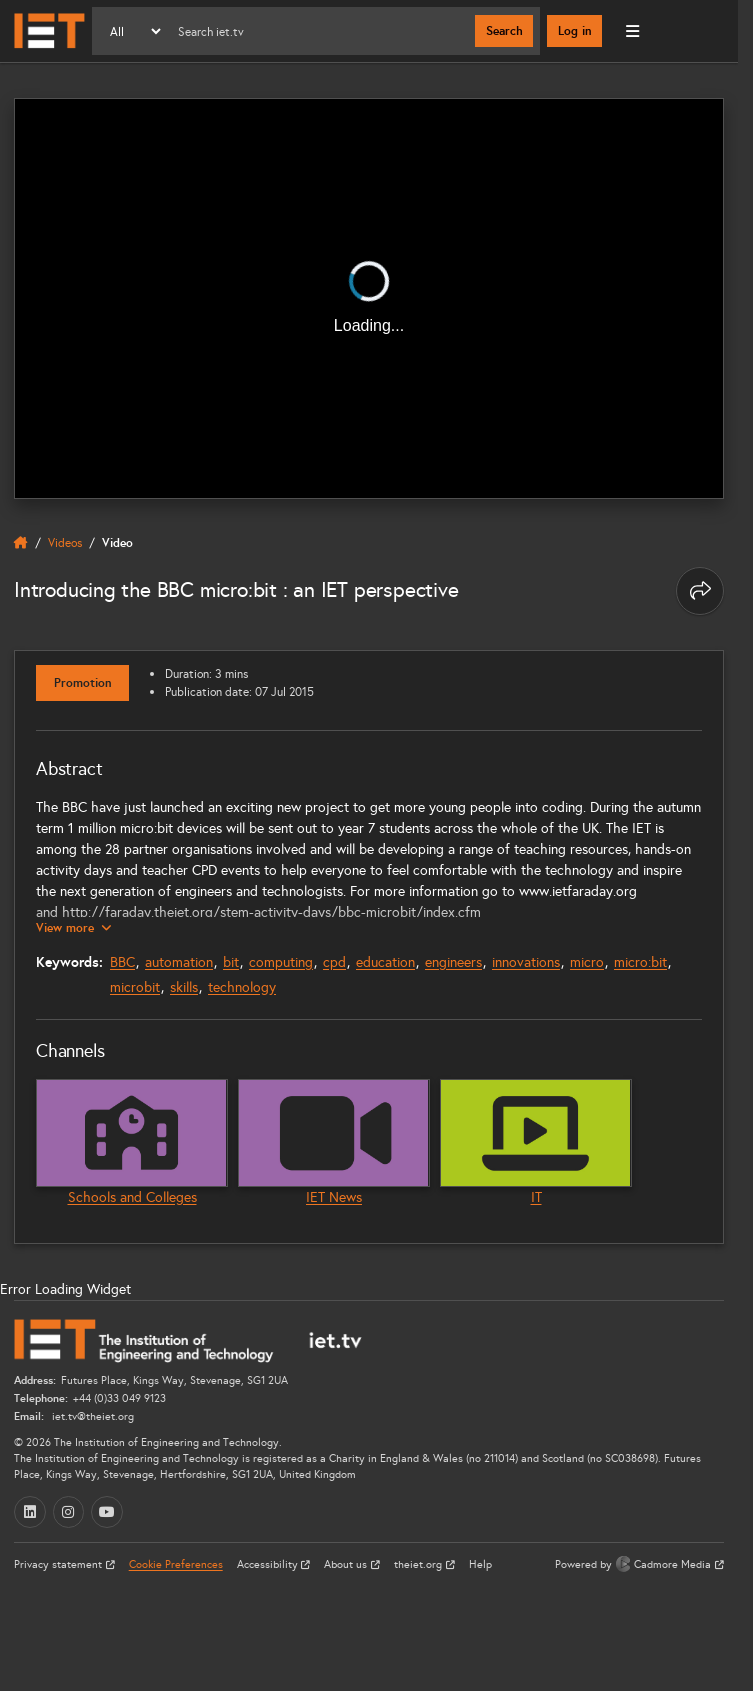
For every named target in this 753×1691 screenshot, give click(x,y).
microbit (135, 987)
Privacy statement (59, 1564)
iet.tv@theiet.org (91, 1416)
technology (242, 987)
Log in (575, 31)
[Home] (49, 31)
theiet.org (419, 1564)
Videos (65, 542)
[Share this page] (700, 591)
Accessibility (269, 1564)
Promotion (83, 683)
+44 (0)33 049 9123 (119, 1398)
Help (480, 1564)
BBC (122, 962)
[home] (21, 543)
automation (179, 962)
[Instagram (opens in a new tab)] (69, 1512)
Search (504, 31)
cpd (334, 962)
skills (184, 987)
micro (587, 962)
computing (281, 962)
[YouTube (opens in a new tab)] (107, 1512)
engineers (453, 962)
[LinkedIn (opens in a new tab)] (30, 1512)
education (385, 962)
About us (347, 1564)
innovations (526, 962)
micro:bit (640, 962)
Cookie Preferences (176, 1564)
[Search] (319, 31)
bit (231, 962)
